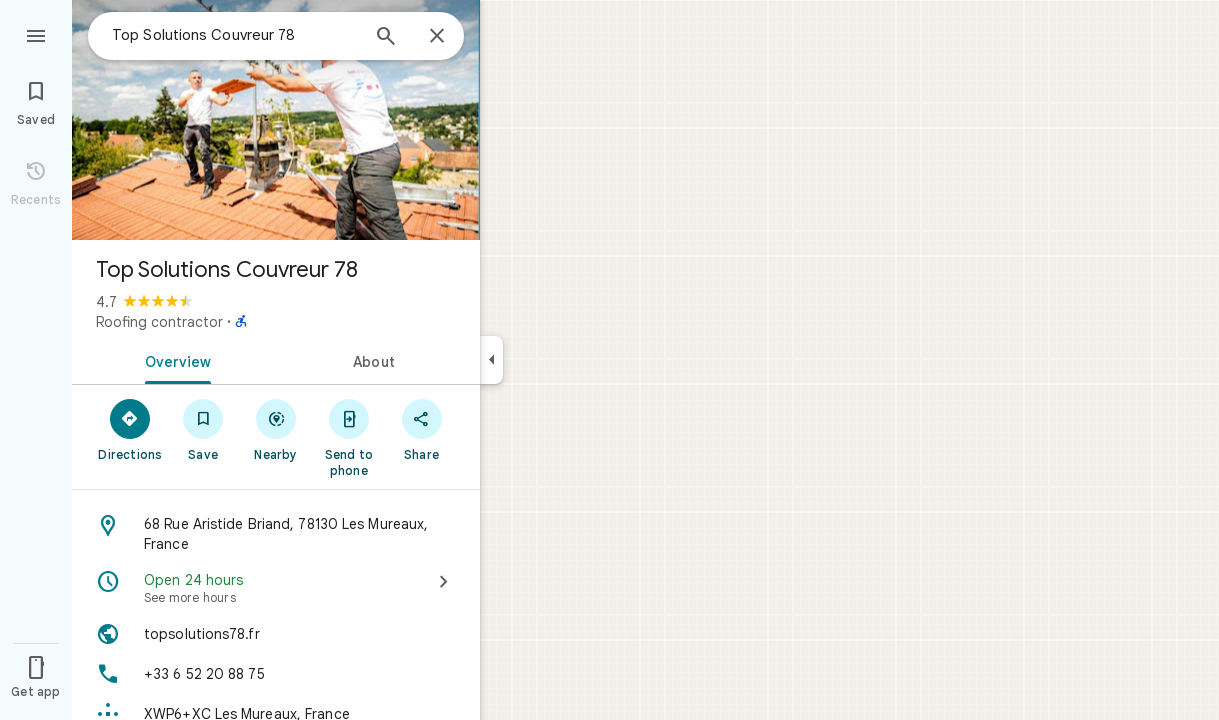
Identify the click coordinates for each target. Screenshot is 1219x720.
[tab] (174, 360)
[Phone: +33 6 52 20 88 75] (276, 674)
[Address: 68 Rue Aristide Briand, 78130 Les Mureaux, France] (276, 534)
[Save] (203, 429)
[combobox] (235, 35)
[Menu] (36, 34)
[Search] (386, 38)
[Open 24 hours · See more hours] (276, 588)
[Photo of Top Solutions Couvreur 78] (276, 120)
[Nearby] (276, 429)
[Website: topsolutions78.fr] (276, 634)
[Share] (421, 429)
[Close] (437, 37)
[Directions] (130, 429)
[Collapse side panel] (491, 360)
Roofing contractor (159, 322)
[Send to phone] (348, 437)
